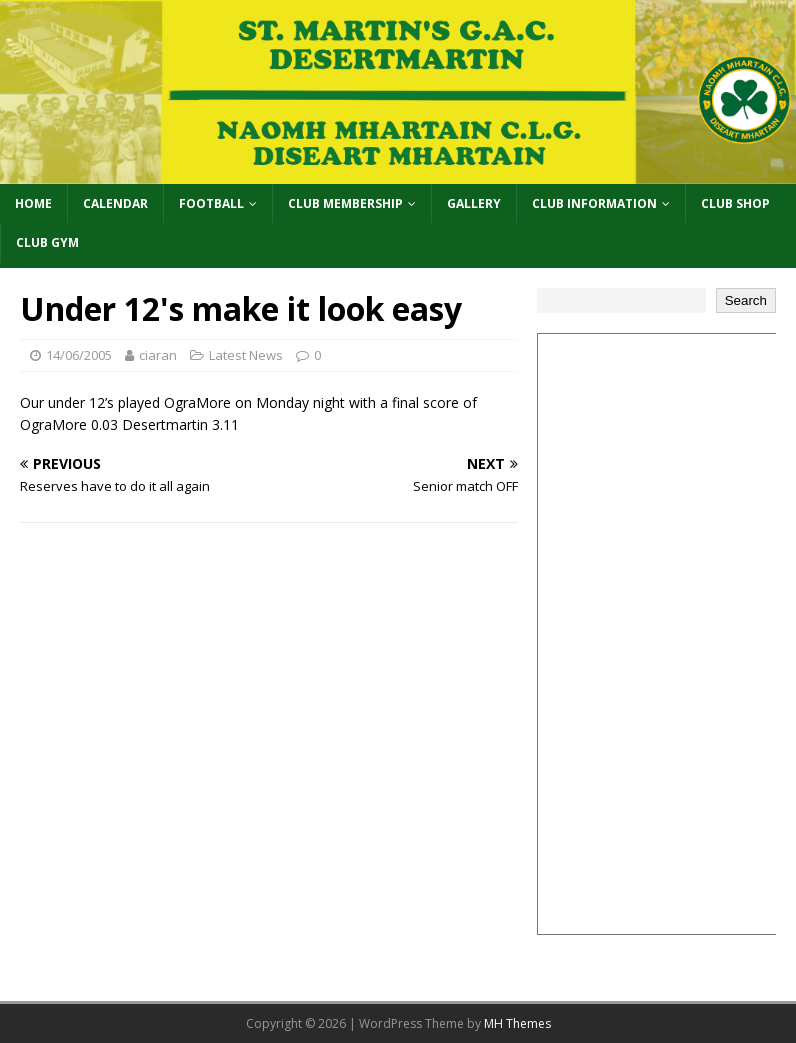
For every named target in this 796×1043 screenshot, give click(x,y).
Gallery (474, 203)
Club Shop (735, 203)
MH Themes (517, 1023)
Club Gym (47, 242)
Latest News (246, 355)
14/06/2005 (79, 355)
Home (33, 203)
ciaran (158, 355)
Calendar (115, 203)
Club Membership (345, 203)
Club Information (594, 203)
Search (746, 300)
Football (211, 203)
